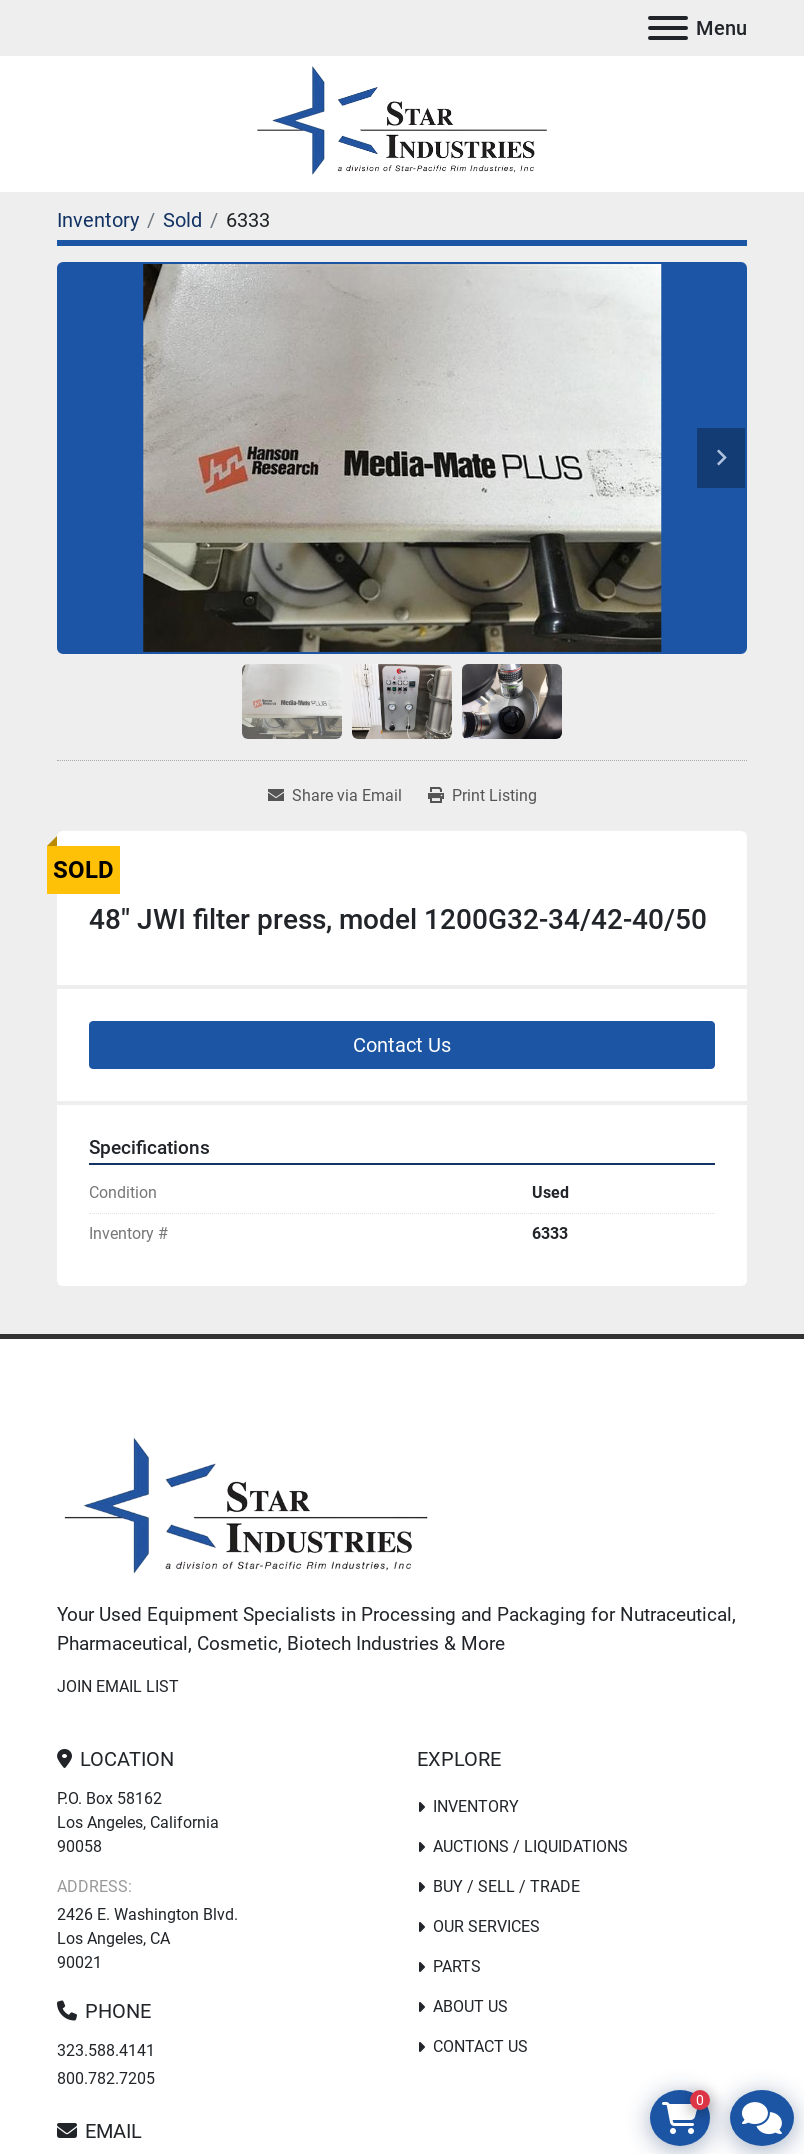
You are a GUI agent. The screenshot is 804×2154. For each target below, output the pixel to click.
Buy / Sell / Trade (506, 1886)
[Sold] (182, 220)
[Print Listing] (482, 796)
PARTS (457, 1966)
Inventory (476, 1806)
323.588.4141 (106, 2050)
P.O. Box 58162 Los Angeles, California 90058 (138, 1822)
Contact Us (402, 1045)
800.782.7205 (106, 2078)
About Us (470, 2006)
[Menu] (668, 28)
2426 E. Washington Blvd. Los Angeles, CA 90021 (147, 1938)
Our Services (486, 1926)
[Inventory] (98, 220)
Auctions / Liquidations (530, 1846)
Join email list (118, 1686)
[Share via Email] (335, 796)
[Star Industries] (246, 1508)
